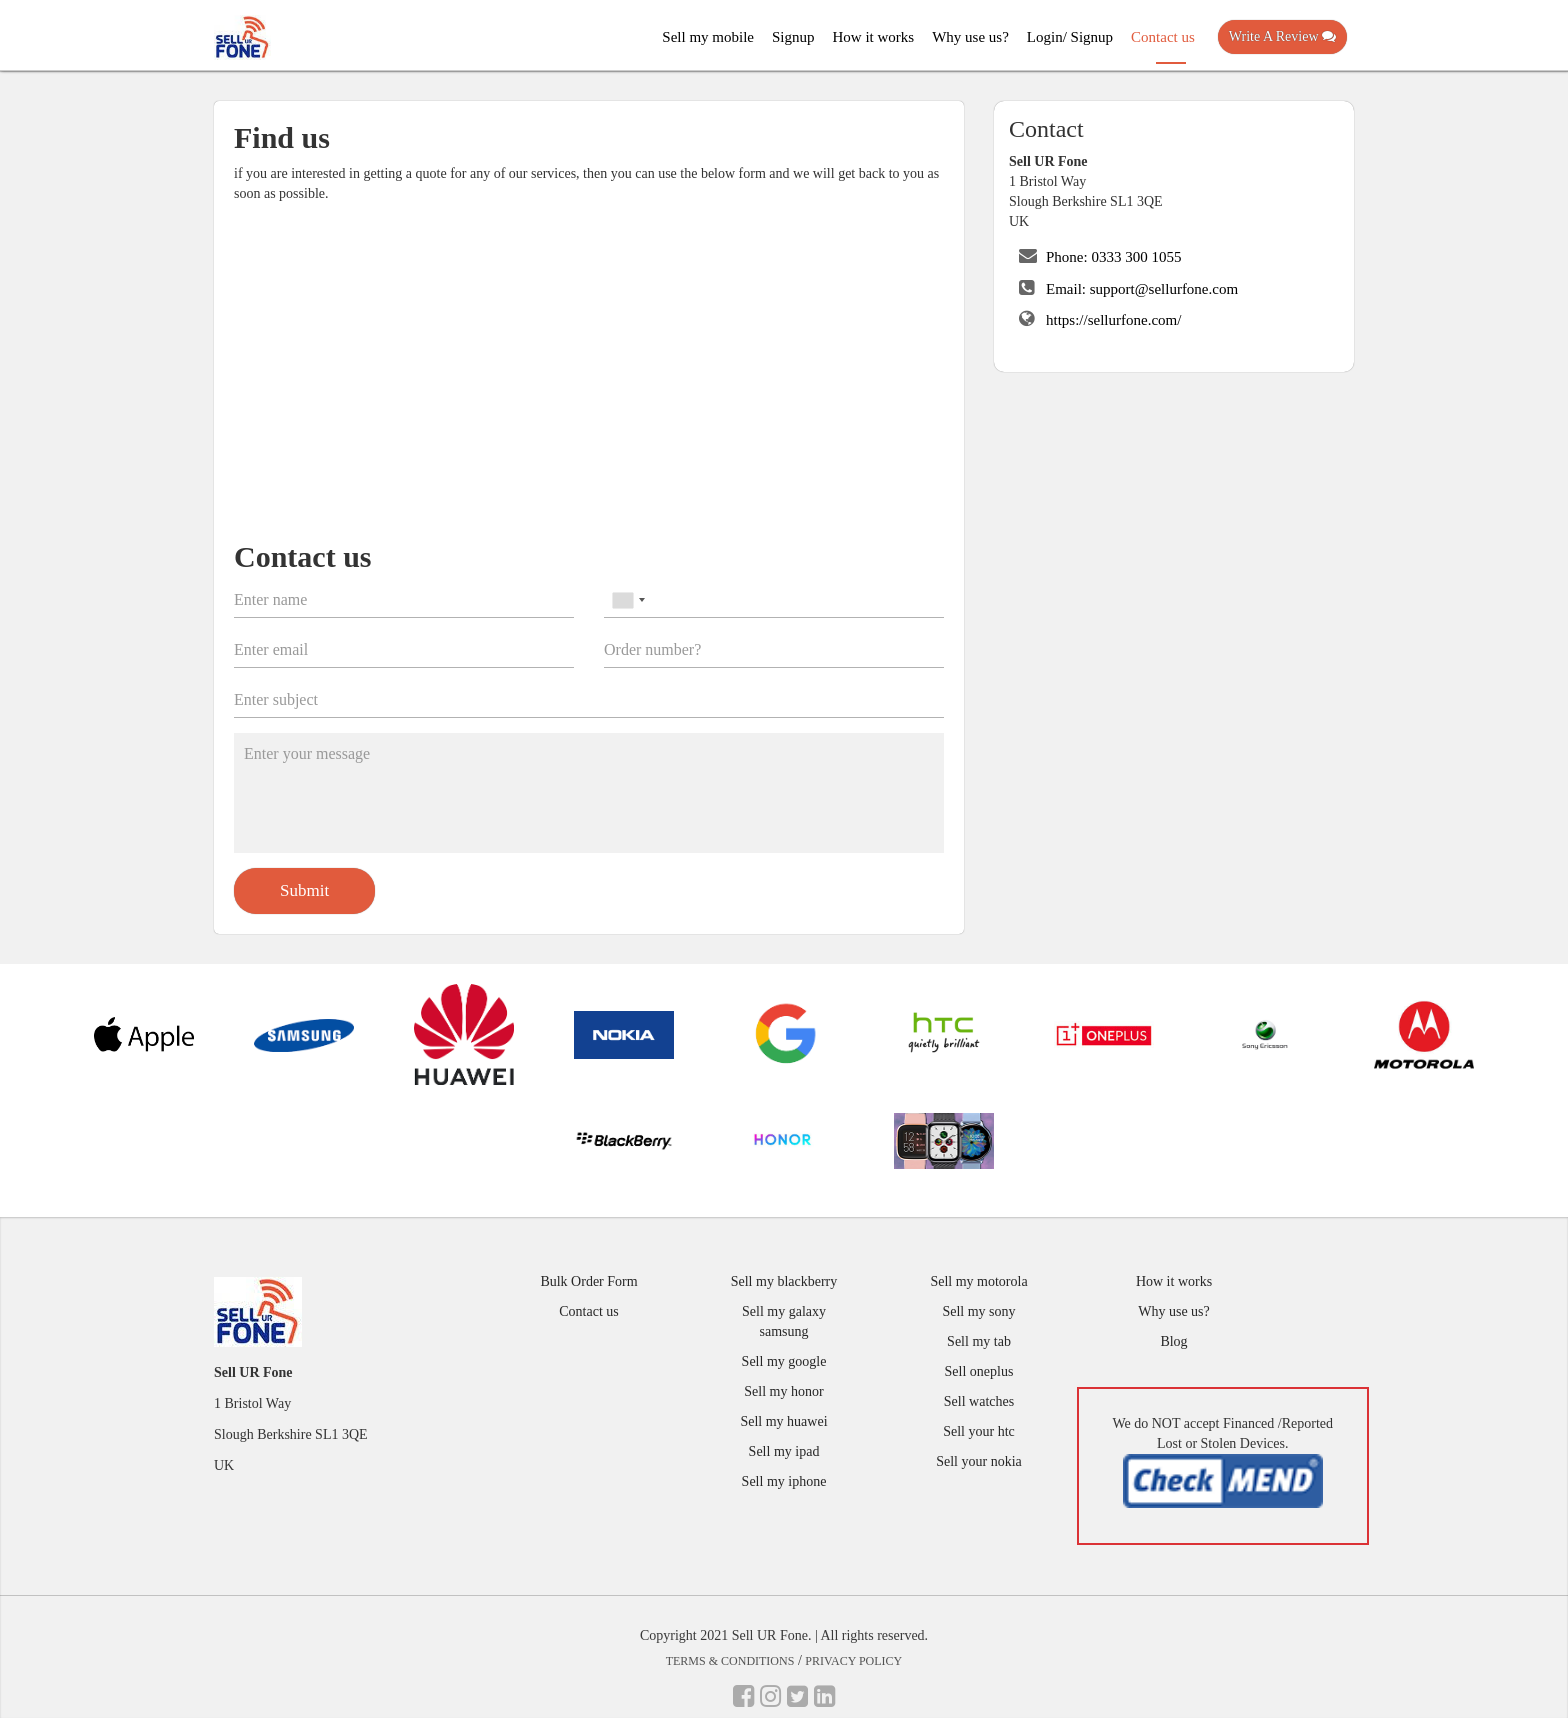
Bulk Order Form (588, 1281)
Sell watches (979, 1401)
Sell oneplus (979, 1371)
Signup (793, 37)
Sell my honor (783, 1391)
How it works (874, 37)
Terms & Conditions (730, 1661)
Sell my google (784, 1361)
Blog (1173, 1341)
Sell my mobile (708, 37)
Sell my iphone (784, 1481)
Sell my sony (978, 1311)
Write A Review (1282, 36)
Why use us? (970, 37)
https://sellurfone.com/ (1113, 320)
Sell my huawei (783, 1421)
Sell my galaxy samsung (784, 1321)
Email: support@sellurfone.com (1142, 289)
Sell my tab (979, 1341)
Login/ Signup (1070, 37)
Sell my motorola (978, 1281)
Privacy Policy (853, 1661)
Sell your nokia (979, 1461)
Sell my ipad (784, 1451)
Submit (304, 890)
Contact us (1163, 37)
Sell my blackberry (784, 1281)
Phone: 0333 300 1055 (1113, 257)
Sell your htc (979, 1431)
